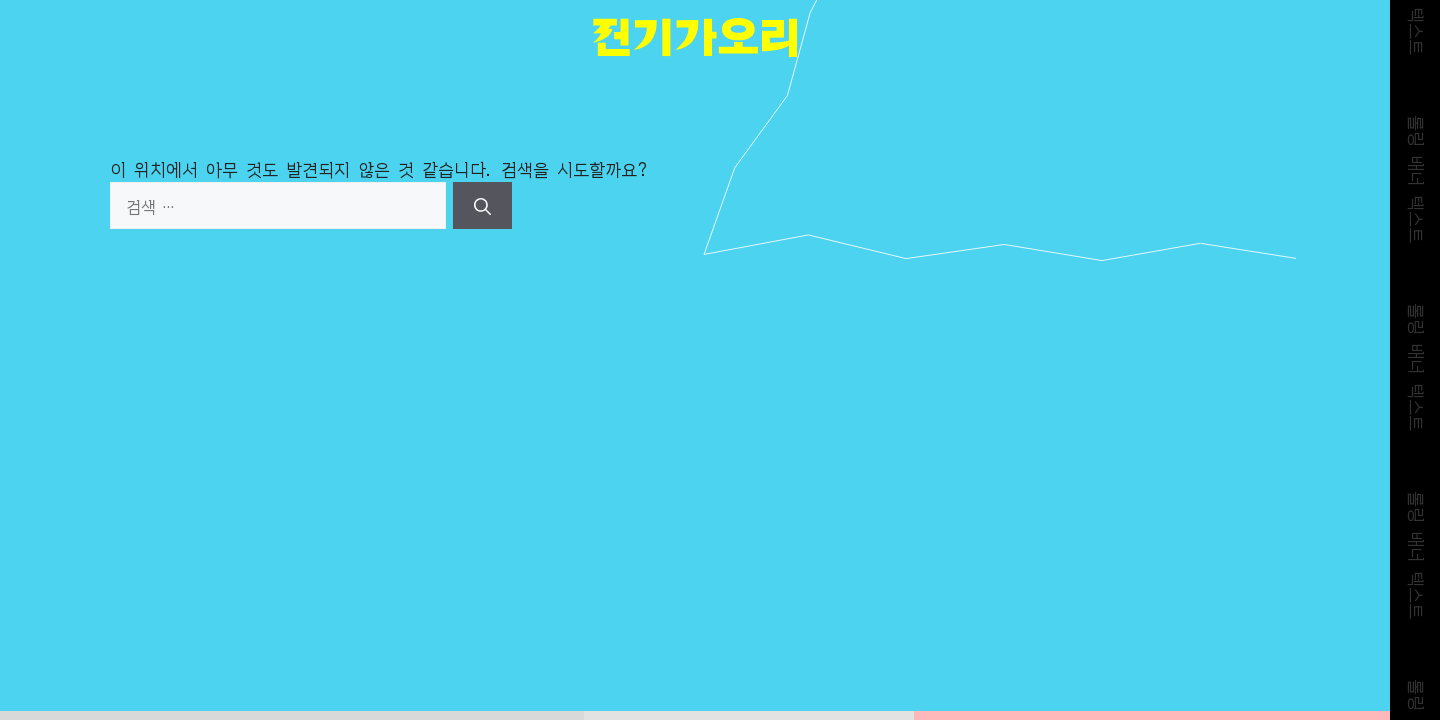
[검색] (482, 206)
